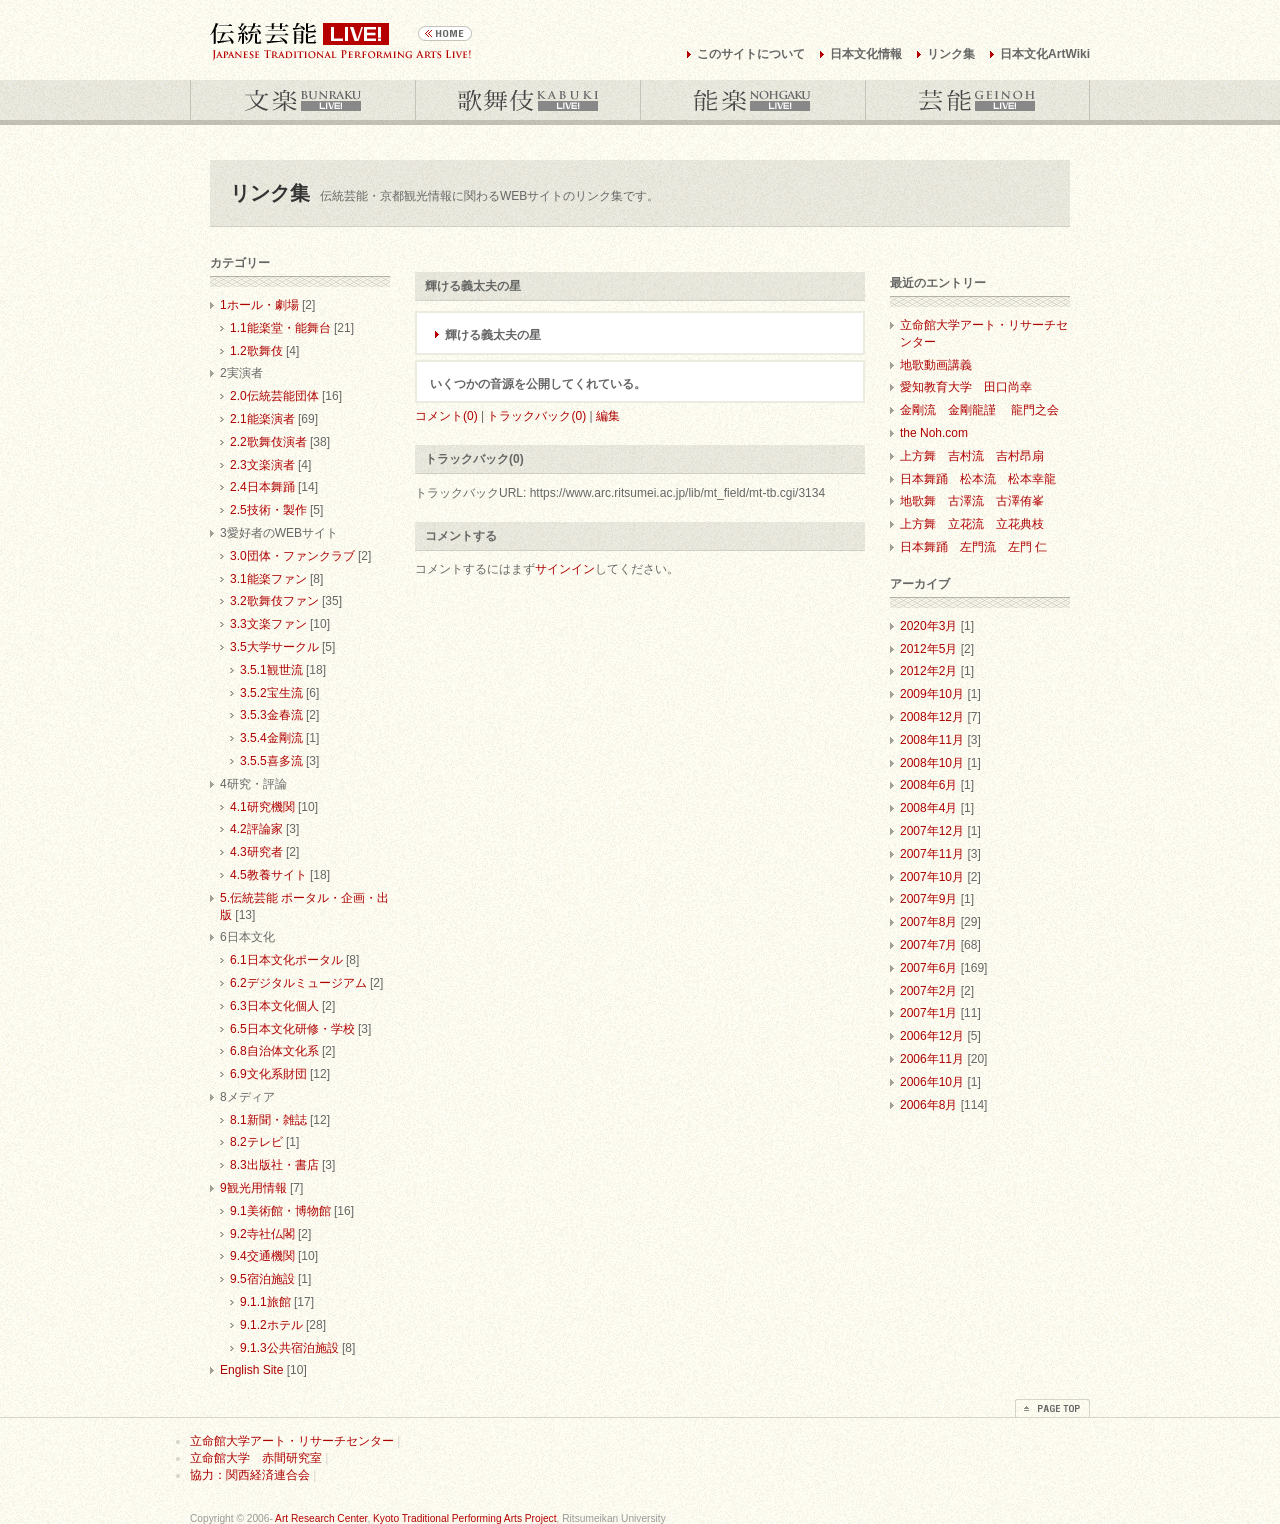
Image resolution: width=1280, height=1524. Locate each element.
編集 (608, 416)
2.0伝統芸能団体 (274, 396)
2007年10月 (932, 877)
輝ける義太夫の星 (493, 335)
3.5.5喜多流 (271, 761)
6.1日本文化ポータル (286, 960)
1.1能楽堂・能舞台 (280, 328)
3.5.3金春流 (271, 715)
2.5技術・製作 (268, 510)
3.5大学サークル (274, 647)
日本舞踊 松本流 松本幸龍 (978, 479)
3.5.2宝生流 (271, 693)
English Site (251, 1370)
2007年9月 (928, 899)
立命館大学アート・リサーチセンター (292, 1441)
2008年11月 (932, 740)
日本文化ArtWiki (1045, 54)
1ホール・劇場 (259, 305)
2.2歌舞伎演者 (268, 442)
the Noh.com (934, 433)
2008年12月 (932, 717)
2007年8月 (928, 922)
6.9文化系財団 (268, 1074)
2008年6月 (928, 785)
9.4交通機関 (262, 1256)
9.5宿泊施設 (262, 1279)
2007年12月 (932, 831)
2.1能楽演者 (262, 419)
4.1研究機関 (262, 807)
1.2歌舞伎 (256, 351)
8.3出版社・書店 (274, 1165)
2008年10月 (932, 763)
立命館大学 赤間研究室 (256, 1458)
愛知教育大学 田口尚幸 (966, 387)
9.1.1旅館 (265, 1302)
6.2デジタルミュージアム (298, 983)
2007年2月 (928, 991)
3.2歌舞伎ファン (274, 601)
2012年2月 (928, 671)
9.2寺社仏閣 (262, 1234)
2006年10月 (932, 1082)
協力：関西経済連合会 (250, 1475)
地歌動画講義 (936, 365)
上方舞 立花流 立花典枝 (972, 524)
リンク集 (951, 54)
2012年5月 (928, 649)
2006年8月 (928, 1105)
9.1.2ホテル (271, 1325)
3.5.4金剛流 (271, 738)
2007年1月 (928, 1013)
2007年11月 (932, 854)
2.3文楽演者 (262, 465)
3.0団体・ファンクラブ (292, 556)
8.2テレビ (256, 1142)
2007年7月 (928, 945)
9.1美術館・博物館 (280, 1211)
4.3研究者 (256, 852)
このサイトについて (751, 54)
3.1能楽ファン (268, 579)
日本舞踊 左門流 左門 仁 (973, 547)
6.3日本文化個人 (274, 1006)
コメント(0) (446, 416)
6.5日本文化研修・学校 (292, 1029)
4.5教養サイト (268, 875)
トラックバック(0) (536, 416)
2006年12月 (932, 1036)
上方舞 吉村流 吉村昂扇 (972, 456)
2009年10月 (932, 694)
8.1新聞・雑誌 (268, 1120)
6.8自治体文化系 (274, 1051)
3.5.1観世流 (271, 670)
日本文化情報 (866, 54)
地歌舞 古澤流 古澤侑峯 (972, 501)
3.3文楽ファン (268, 624)
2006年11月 (932, 1059)
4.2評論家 (256, 829)
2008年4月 (928, 808)
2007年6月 (928, 968)
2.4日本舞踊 (262, 487)
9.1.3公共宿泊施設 (289, 1348)
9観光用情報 (253, 1188)
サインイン (565, 569)
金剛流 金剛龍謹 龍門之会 (979, 410)
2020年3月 (928, 626)
